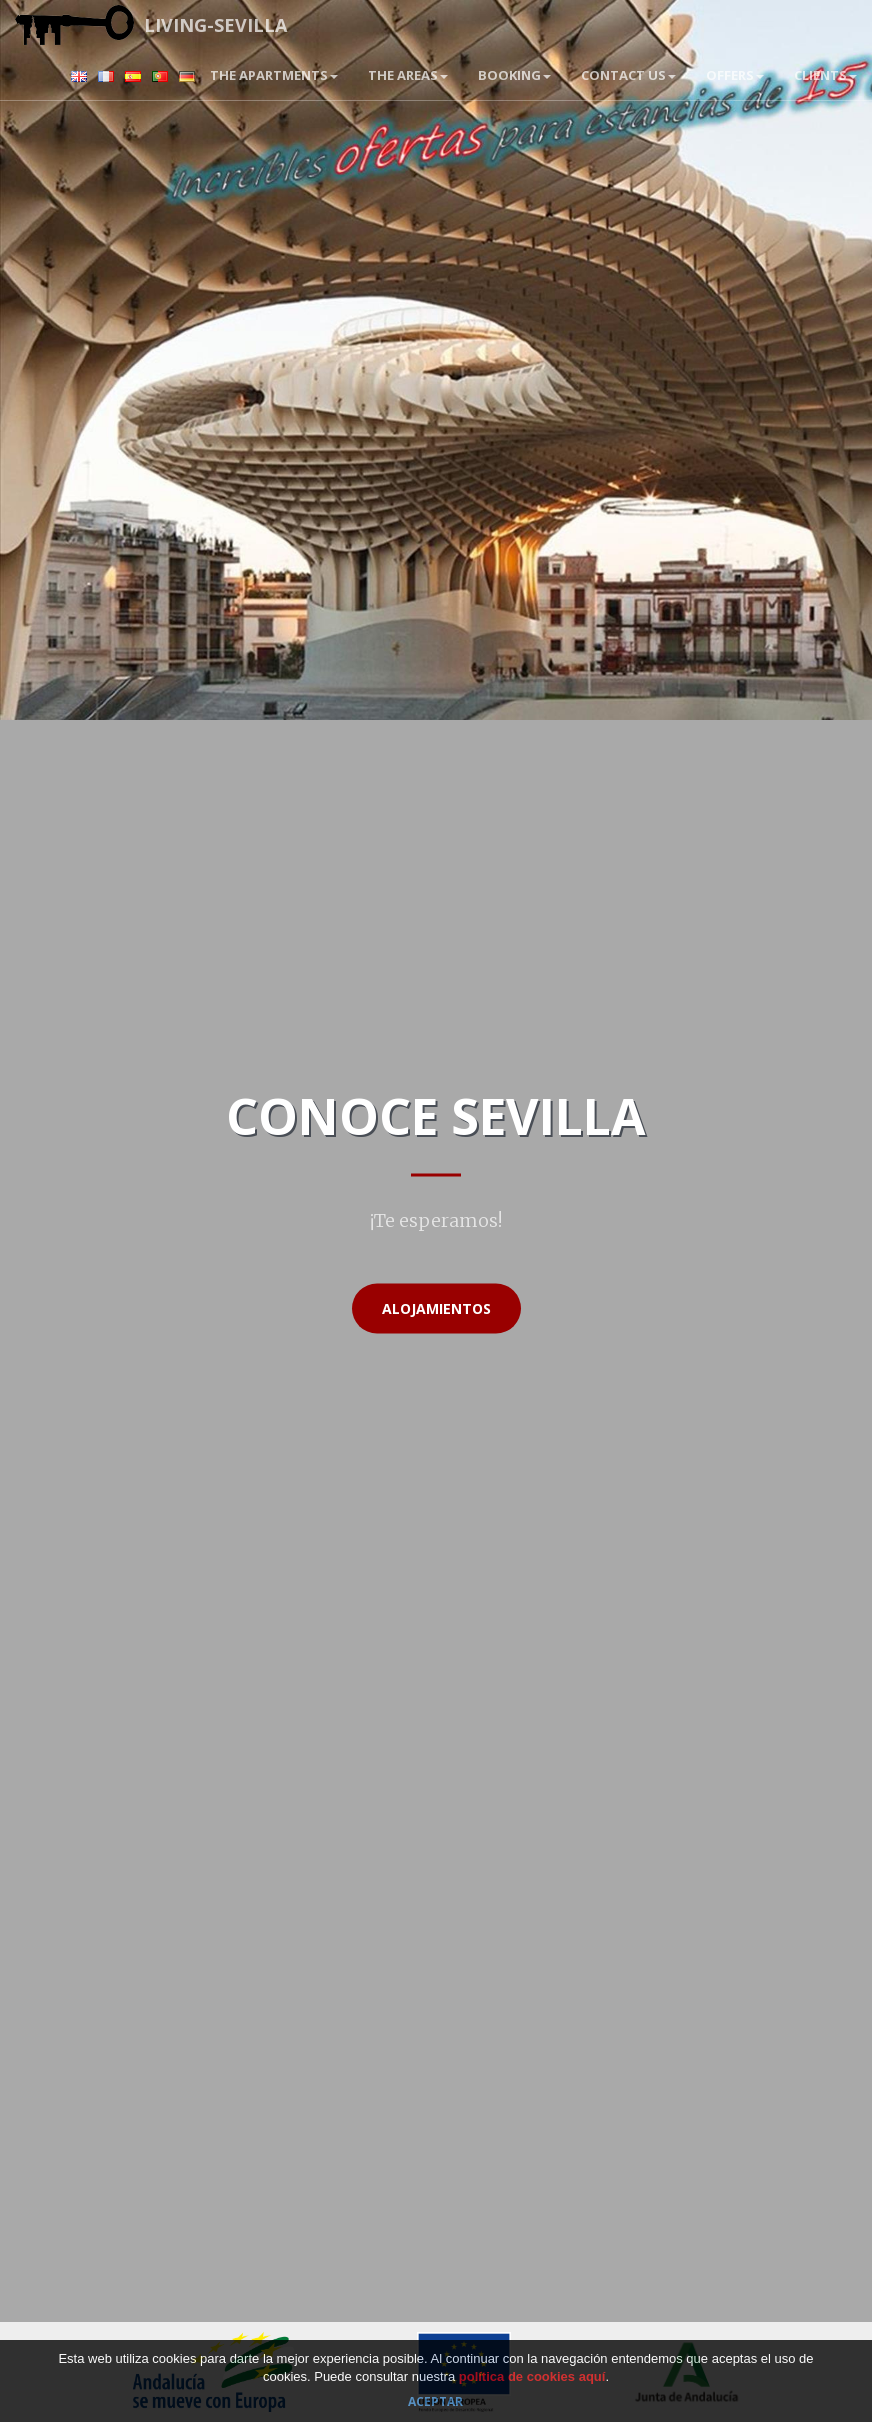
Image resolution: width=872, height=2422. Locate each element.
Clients (825, 75)
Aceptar (435, 2401)
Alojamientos (436, 1308)
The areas (408, 75)
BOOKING (514, 75)
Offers (735, 75)
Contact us (628, 75)
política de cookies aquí (532, 2376)
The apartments (274, 75)
